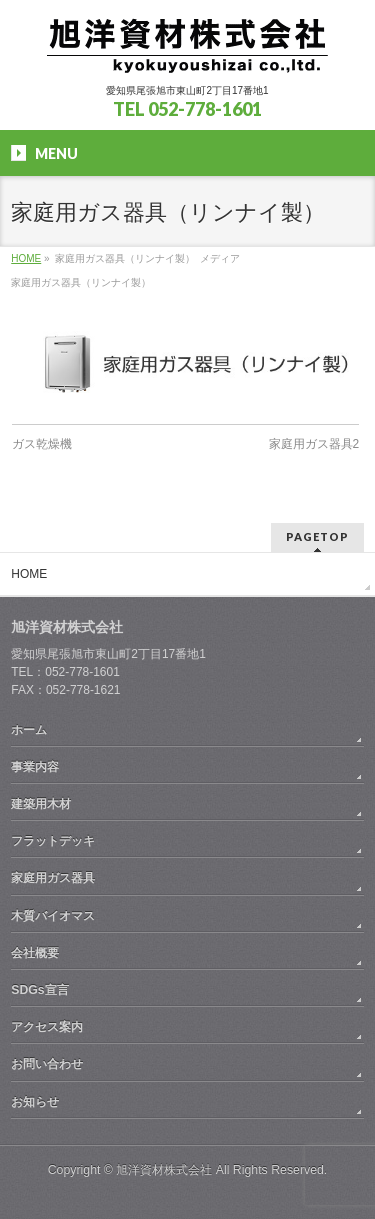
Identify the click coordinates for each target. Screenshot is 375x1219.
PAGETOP (317, 536)
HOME (29, 574)
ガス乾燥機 (42, 444)
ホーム (29, 730)
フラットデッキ (53, 841)
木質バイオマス (53, 916)
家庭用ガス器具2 (314, 444)
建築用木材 (41, 804)
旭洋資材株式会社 (164, 1170)
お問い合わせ (47, 1064)
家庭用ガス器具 (53, 878)
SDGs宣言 (39, 990)
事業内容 (35, 767)
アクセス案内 (47, 1027)
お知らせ (35, 1102)
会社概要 (35, 953)
